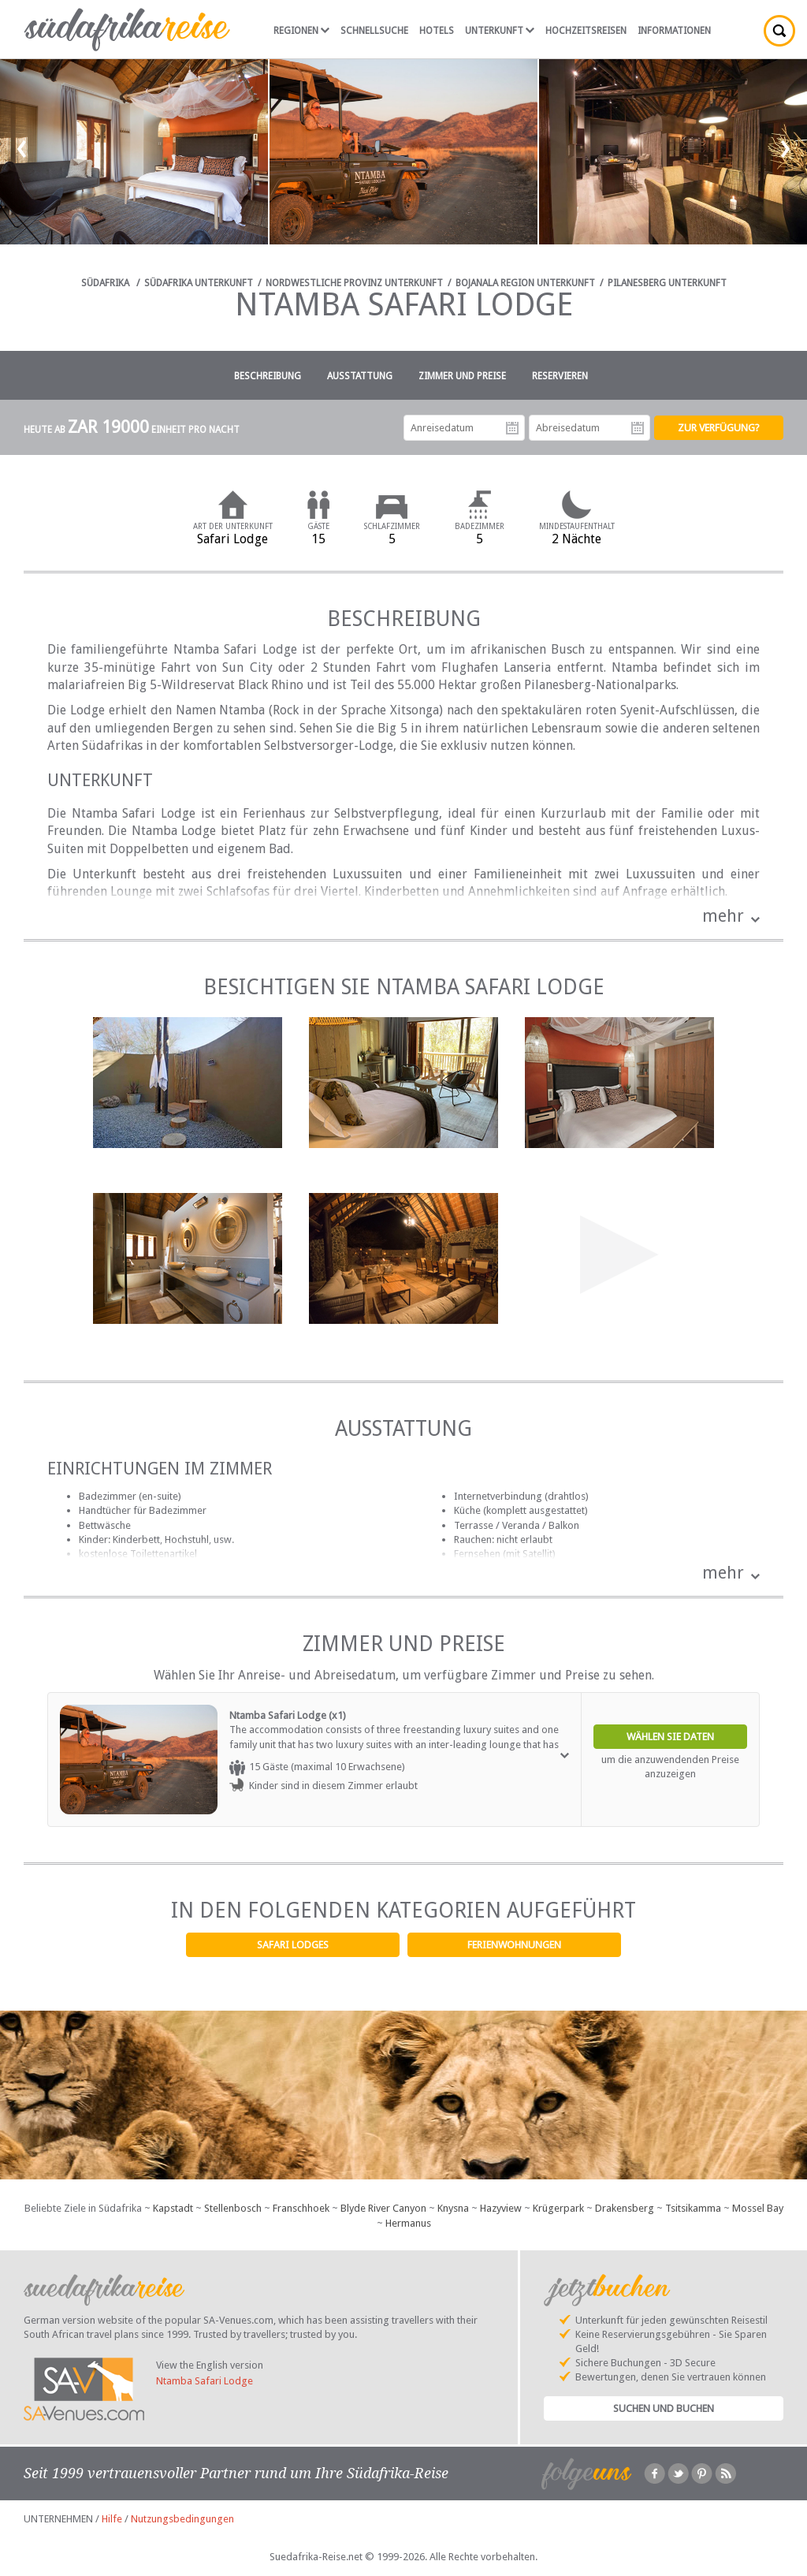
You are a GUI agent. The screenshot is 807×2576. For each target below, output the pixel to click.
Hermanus (408, 2223)
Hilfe (112, 2519)
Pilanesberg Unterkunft (667, 283)
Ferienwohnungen (514, 1945)
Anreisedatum (512, 428)
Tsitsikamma (693, 2208)
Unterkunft (499, 30)
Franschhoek (301, 2208)
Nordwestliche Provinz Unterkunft (354, 283)
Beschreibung (267, 376)
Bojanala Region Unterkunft (525, 283)
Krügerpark (558, 2208)
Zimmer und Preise (462, 376)
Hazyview (501, 2208)
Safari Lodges (293, 1945)
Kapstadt (173, 2208)
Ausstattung (359, 376)
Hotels (436, 30)
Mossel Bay (757, 2208)
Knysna (453, 2208)
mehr (723, 916)
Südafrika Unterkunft (198, 283)
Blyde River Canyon (383, 2208)
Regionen (301, 30)
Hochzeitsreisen (586, 30)
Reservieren (560, 376)
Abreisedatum (637, 428)
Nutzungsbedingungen (182, 2519)
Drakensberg (624, 2208)
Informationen (674, 30)
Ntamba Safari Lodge (204, 2381)
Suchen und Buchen (663, 2408)
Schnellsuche (374, 30)
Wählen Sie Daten (670, 1737)
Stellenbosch (233, 2208)
